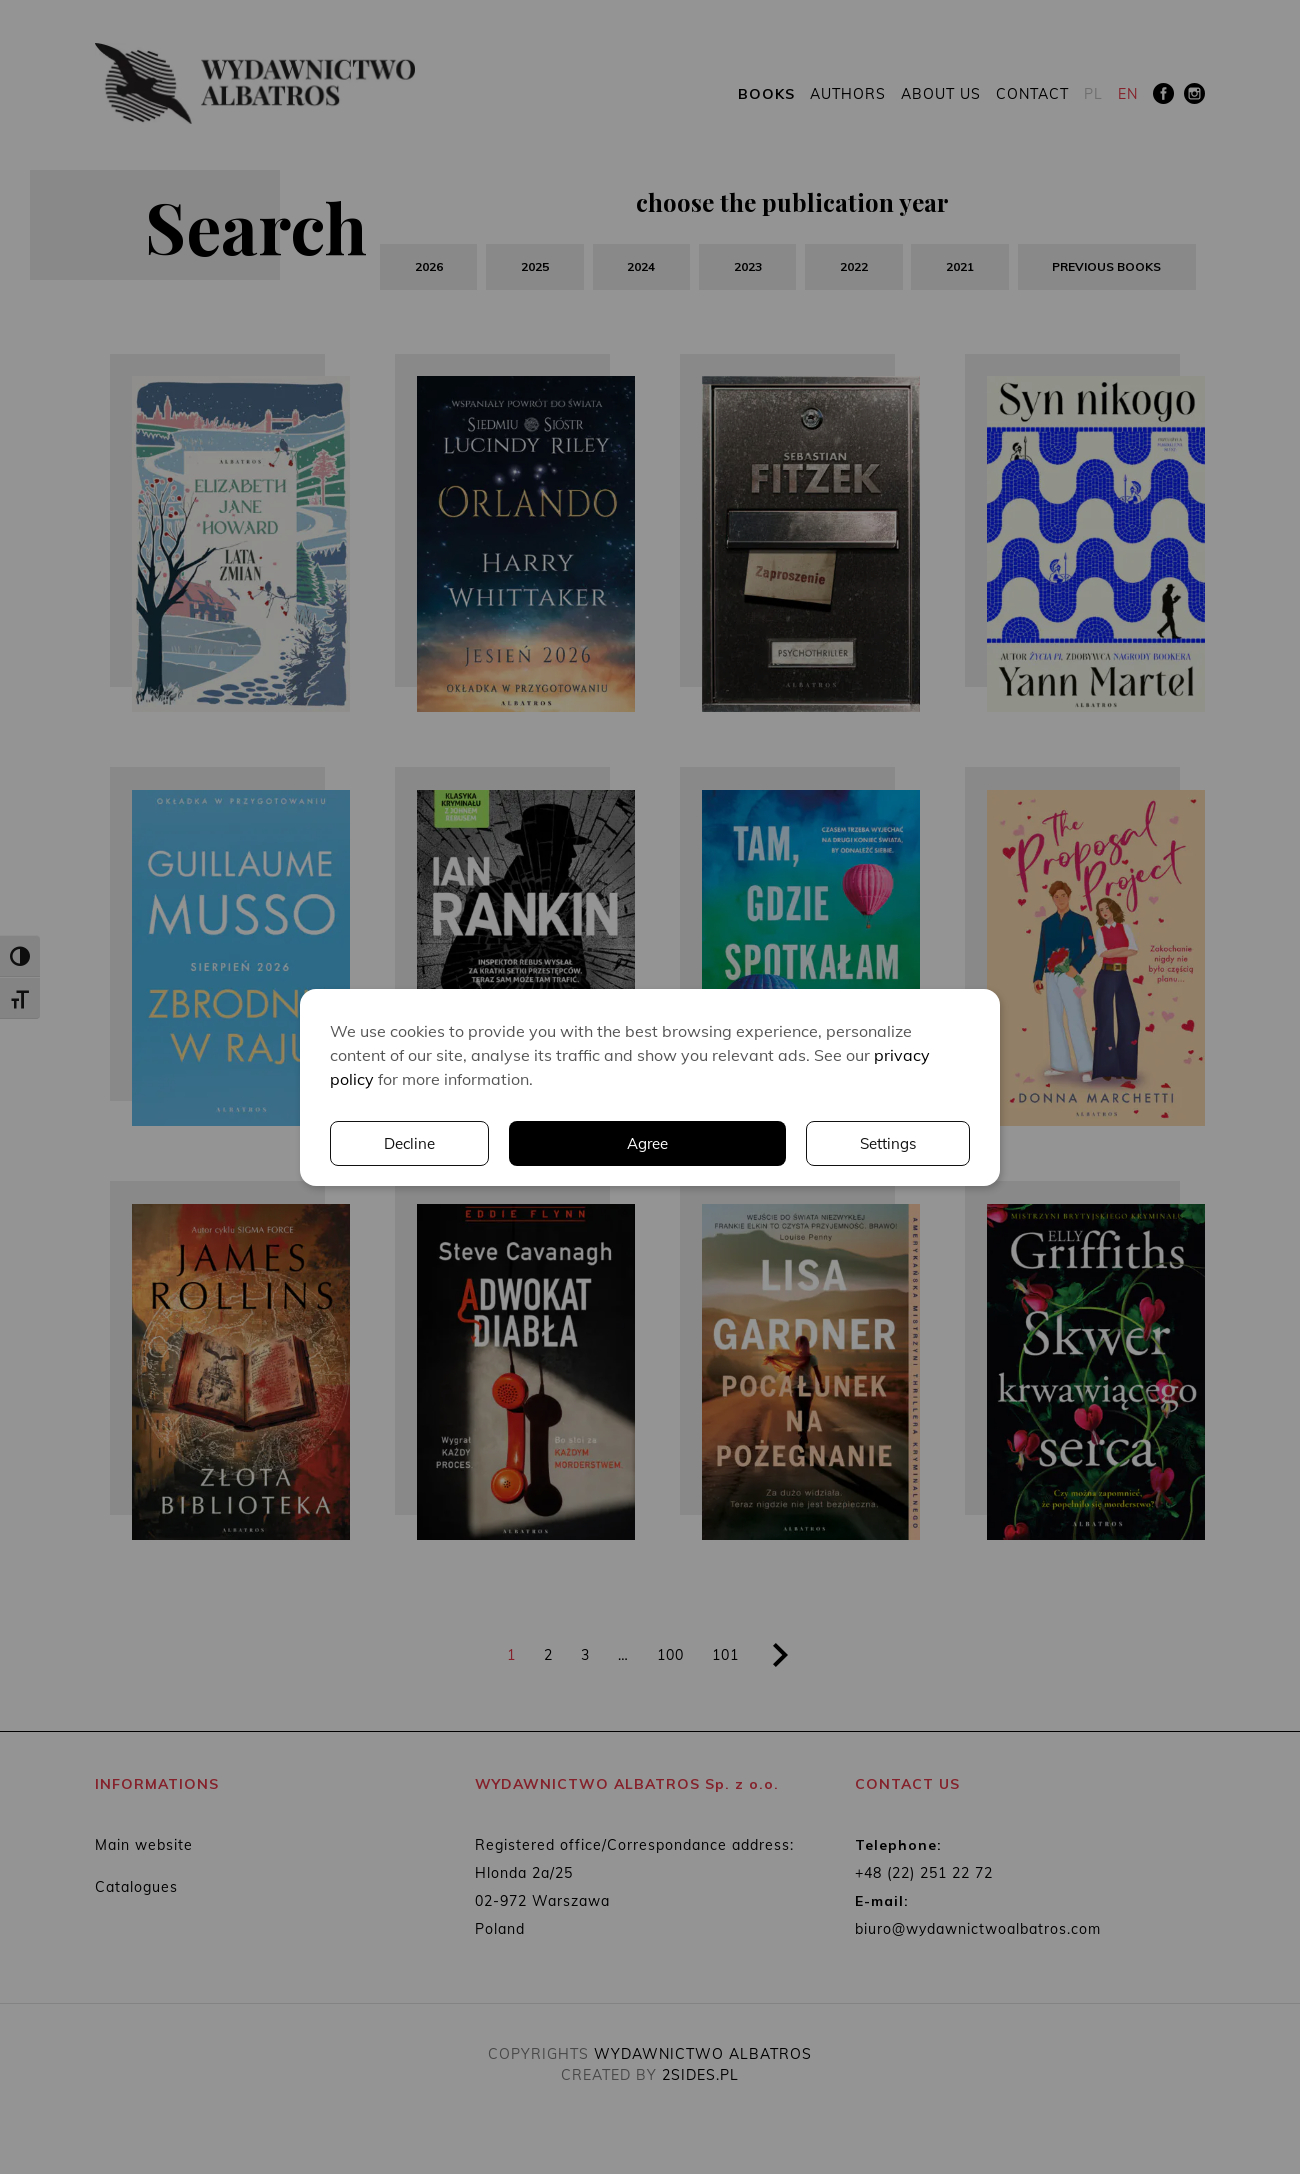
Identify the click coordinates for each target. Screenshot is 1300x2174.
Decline (890, 1143)
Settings (707, 1143)
